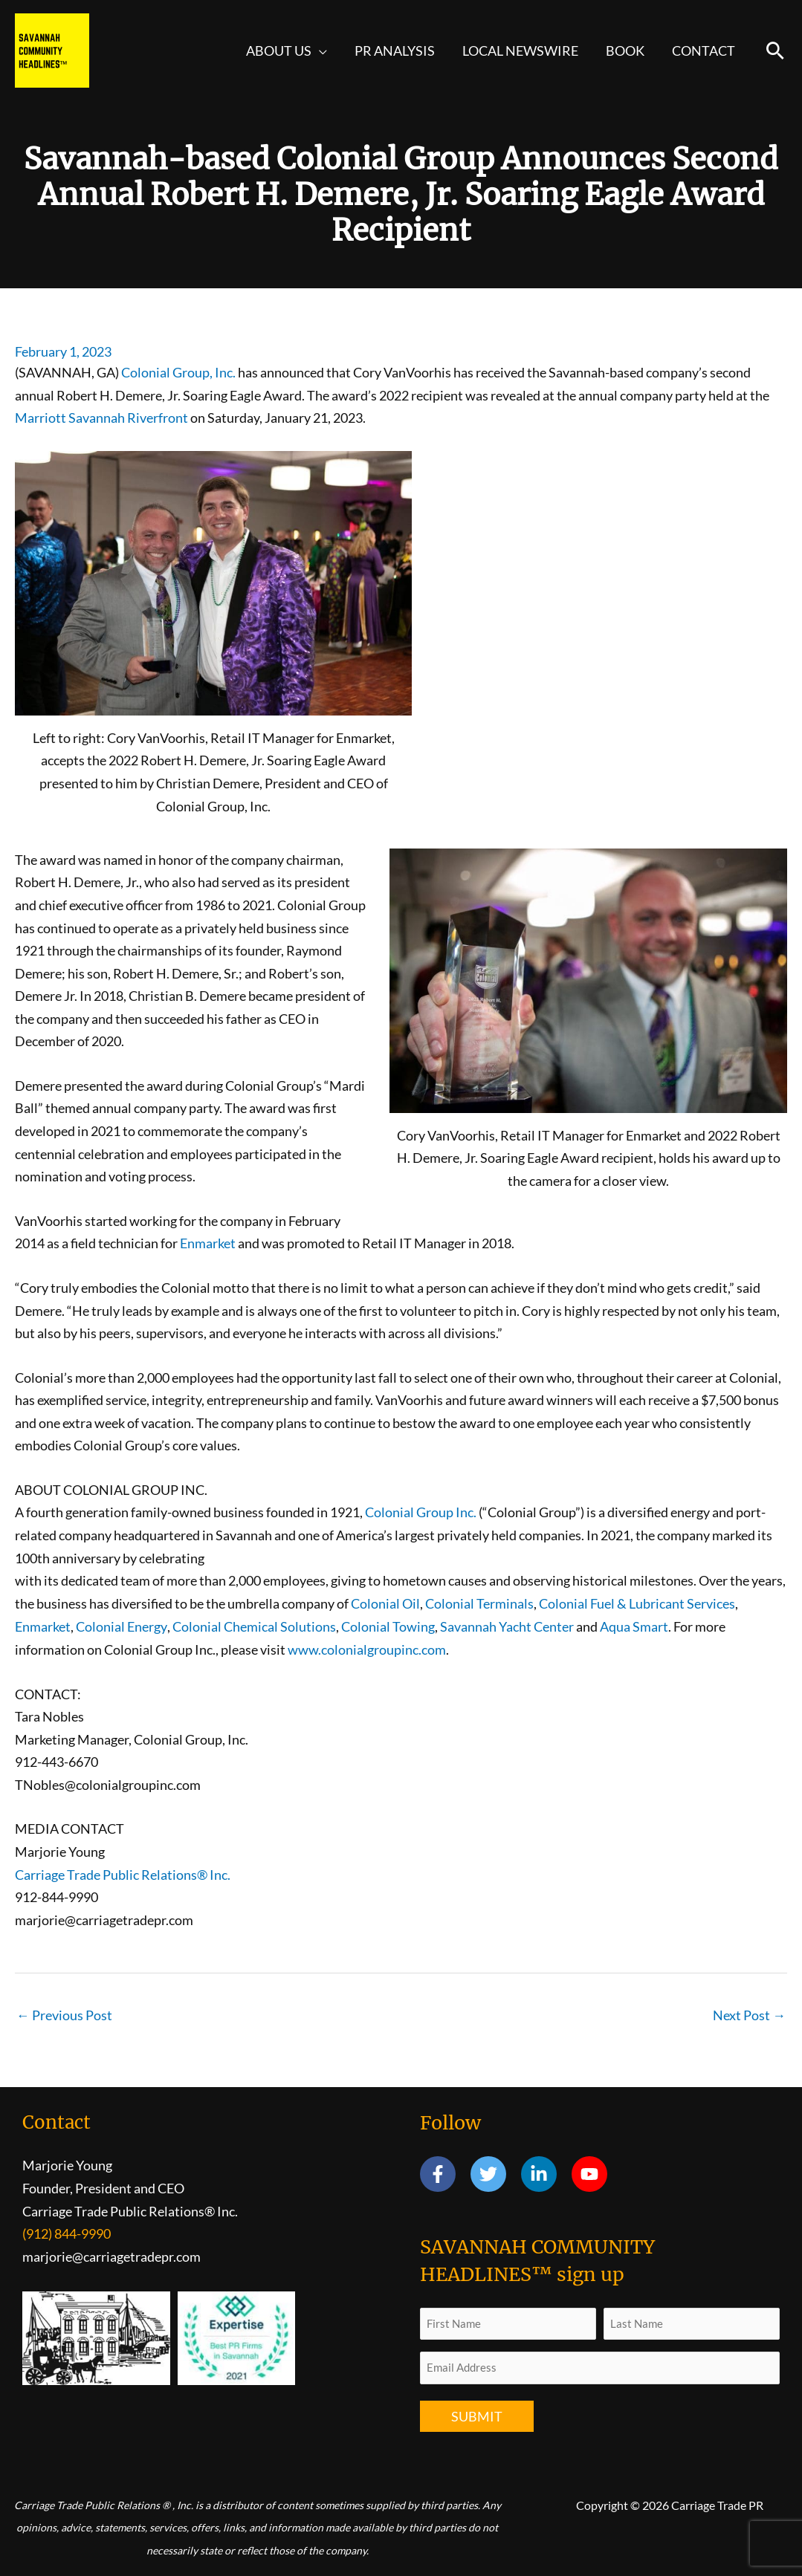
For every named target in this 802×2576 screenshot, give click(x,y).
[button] (322, 50)
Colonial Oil (385, 1602)
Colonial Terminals (479, 1602)
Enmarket (208, 1243)
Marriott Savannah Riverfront (101, 417)
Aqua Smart (633, 1625)
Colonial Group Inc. (420, 1511)
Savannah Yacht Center (506, 1625)
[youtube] (592, 2172)
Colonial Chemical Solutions (253, 1625)
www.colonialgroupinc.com (367, 1648)
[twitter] (494, 2172)
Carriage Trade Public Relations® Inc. (122, 1872)
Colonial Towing (387, 1625)
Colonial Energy (121, 1625)
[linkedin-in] (545, 2172)
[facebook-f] (444, 2172)
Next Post (749, 2014)
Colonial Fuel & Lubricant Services (637, 1602)
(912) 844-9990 (66, 2233)
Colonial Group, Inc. (178, 372)
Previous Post (64, 2014)
